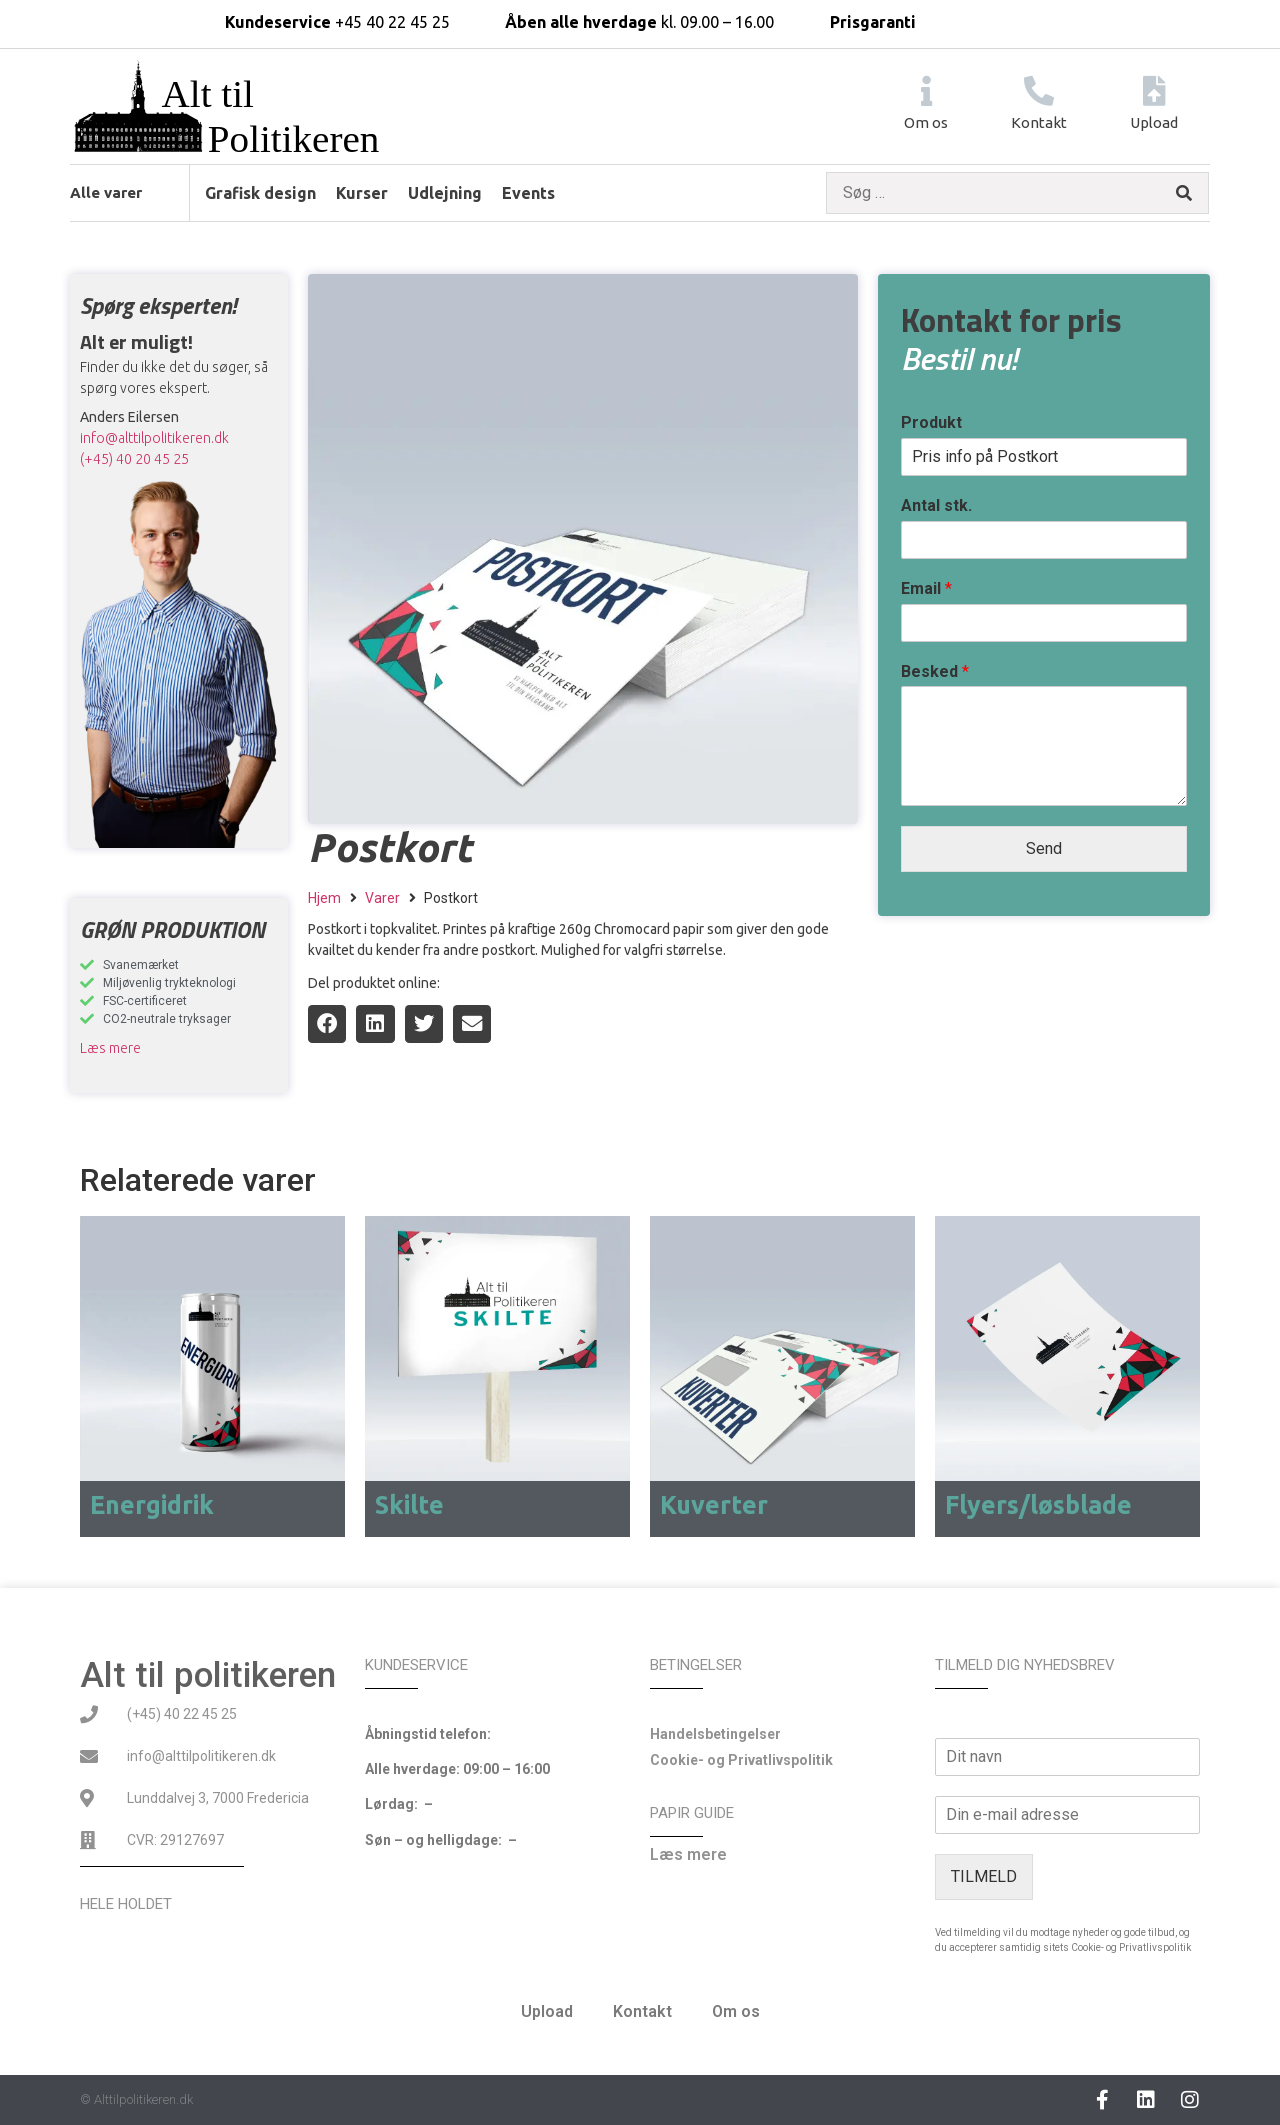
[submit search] (1184, 193)
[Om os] (926, 91)
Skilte (409, 1505)
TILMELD (984, 1876)
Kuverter (714, 1505)
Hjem (324, 898)
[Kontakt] (1039, 91)
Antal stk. (936, 505)
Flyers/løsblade (1038, 1505)
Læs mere (110, 1048)
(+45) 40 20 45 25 (134, 459)
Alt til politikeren (208, 1675)
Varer (382, 898)
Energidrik (152, 1505)
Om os (926, 122)
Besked (935, 671)
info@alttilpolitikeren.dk (154, 438)
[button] (327, 1024)
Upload (1154, 122)
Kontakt (1039, 122)
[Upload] (1154, 91)
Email (926, 588)
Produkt (931, 422)
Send (1044, 848)
